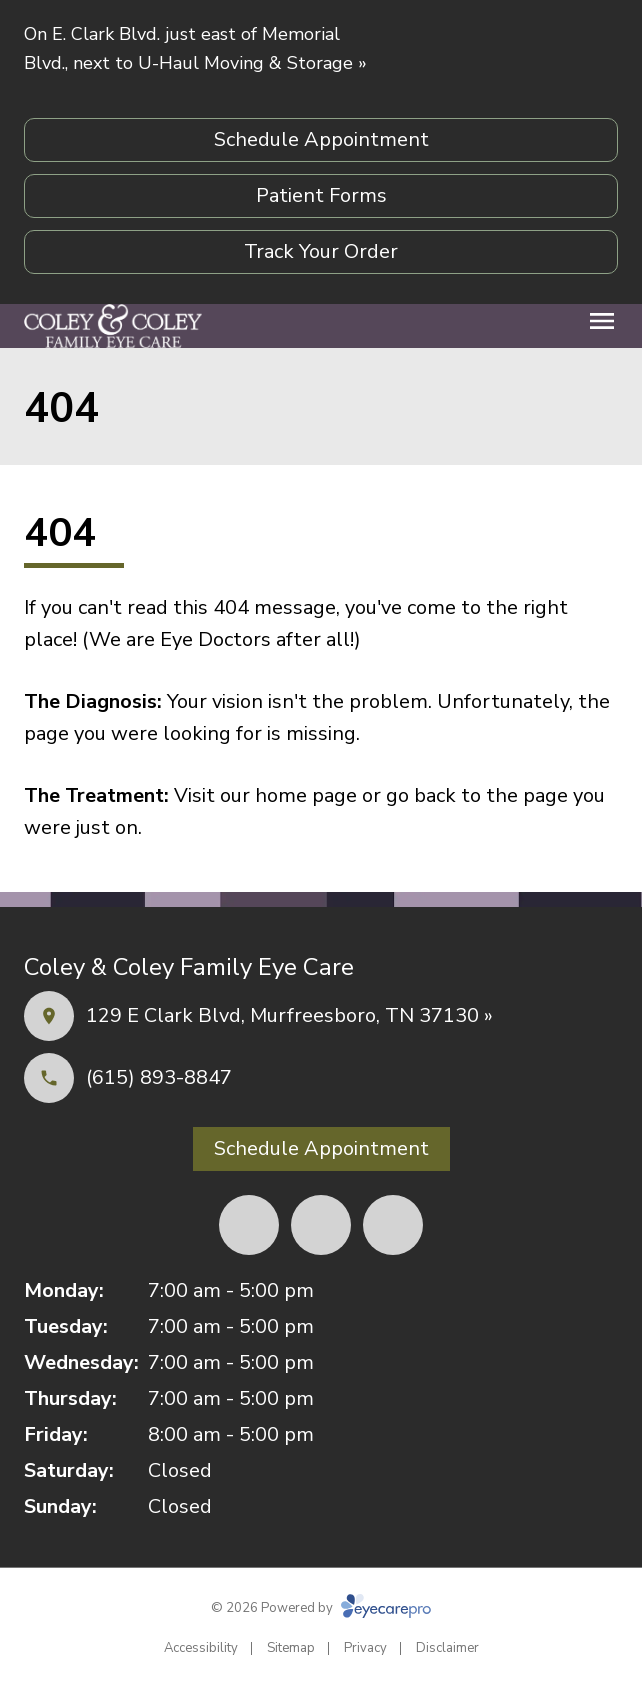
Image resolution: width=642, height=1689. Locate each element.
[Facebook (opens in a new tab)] (249, 1225)
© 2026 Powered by (321, 1608)
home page (306, 795)
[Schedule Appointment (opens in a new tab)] (321, 140)
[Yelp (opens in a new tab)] (321, 1225)
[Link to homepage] (113, 326)
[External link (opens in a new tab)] (393, 1225)
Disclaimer (447, 1648)
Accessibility (201, 1648)
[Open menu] (602, 321)
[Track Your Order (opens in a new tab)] (321, 252)
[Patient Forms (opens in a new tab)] (321, 196)
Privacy (365, 1648)
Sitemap (291, 1648)
